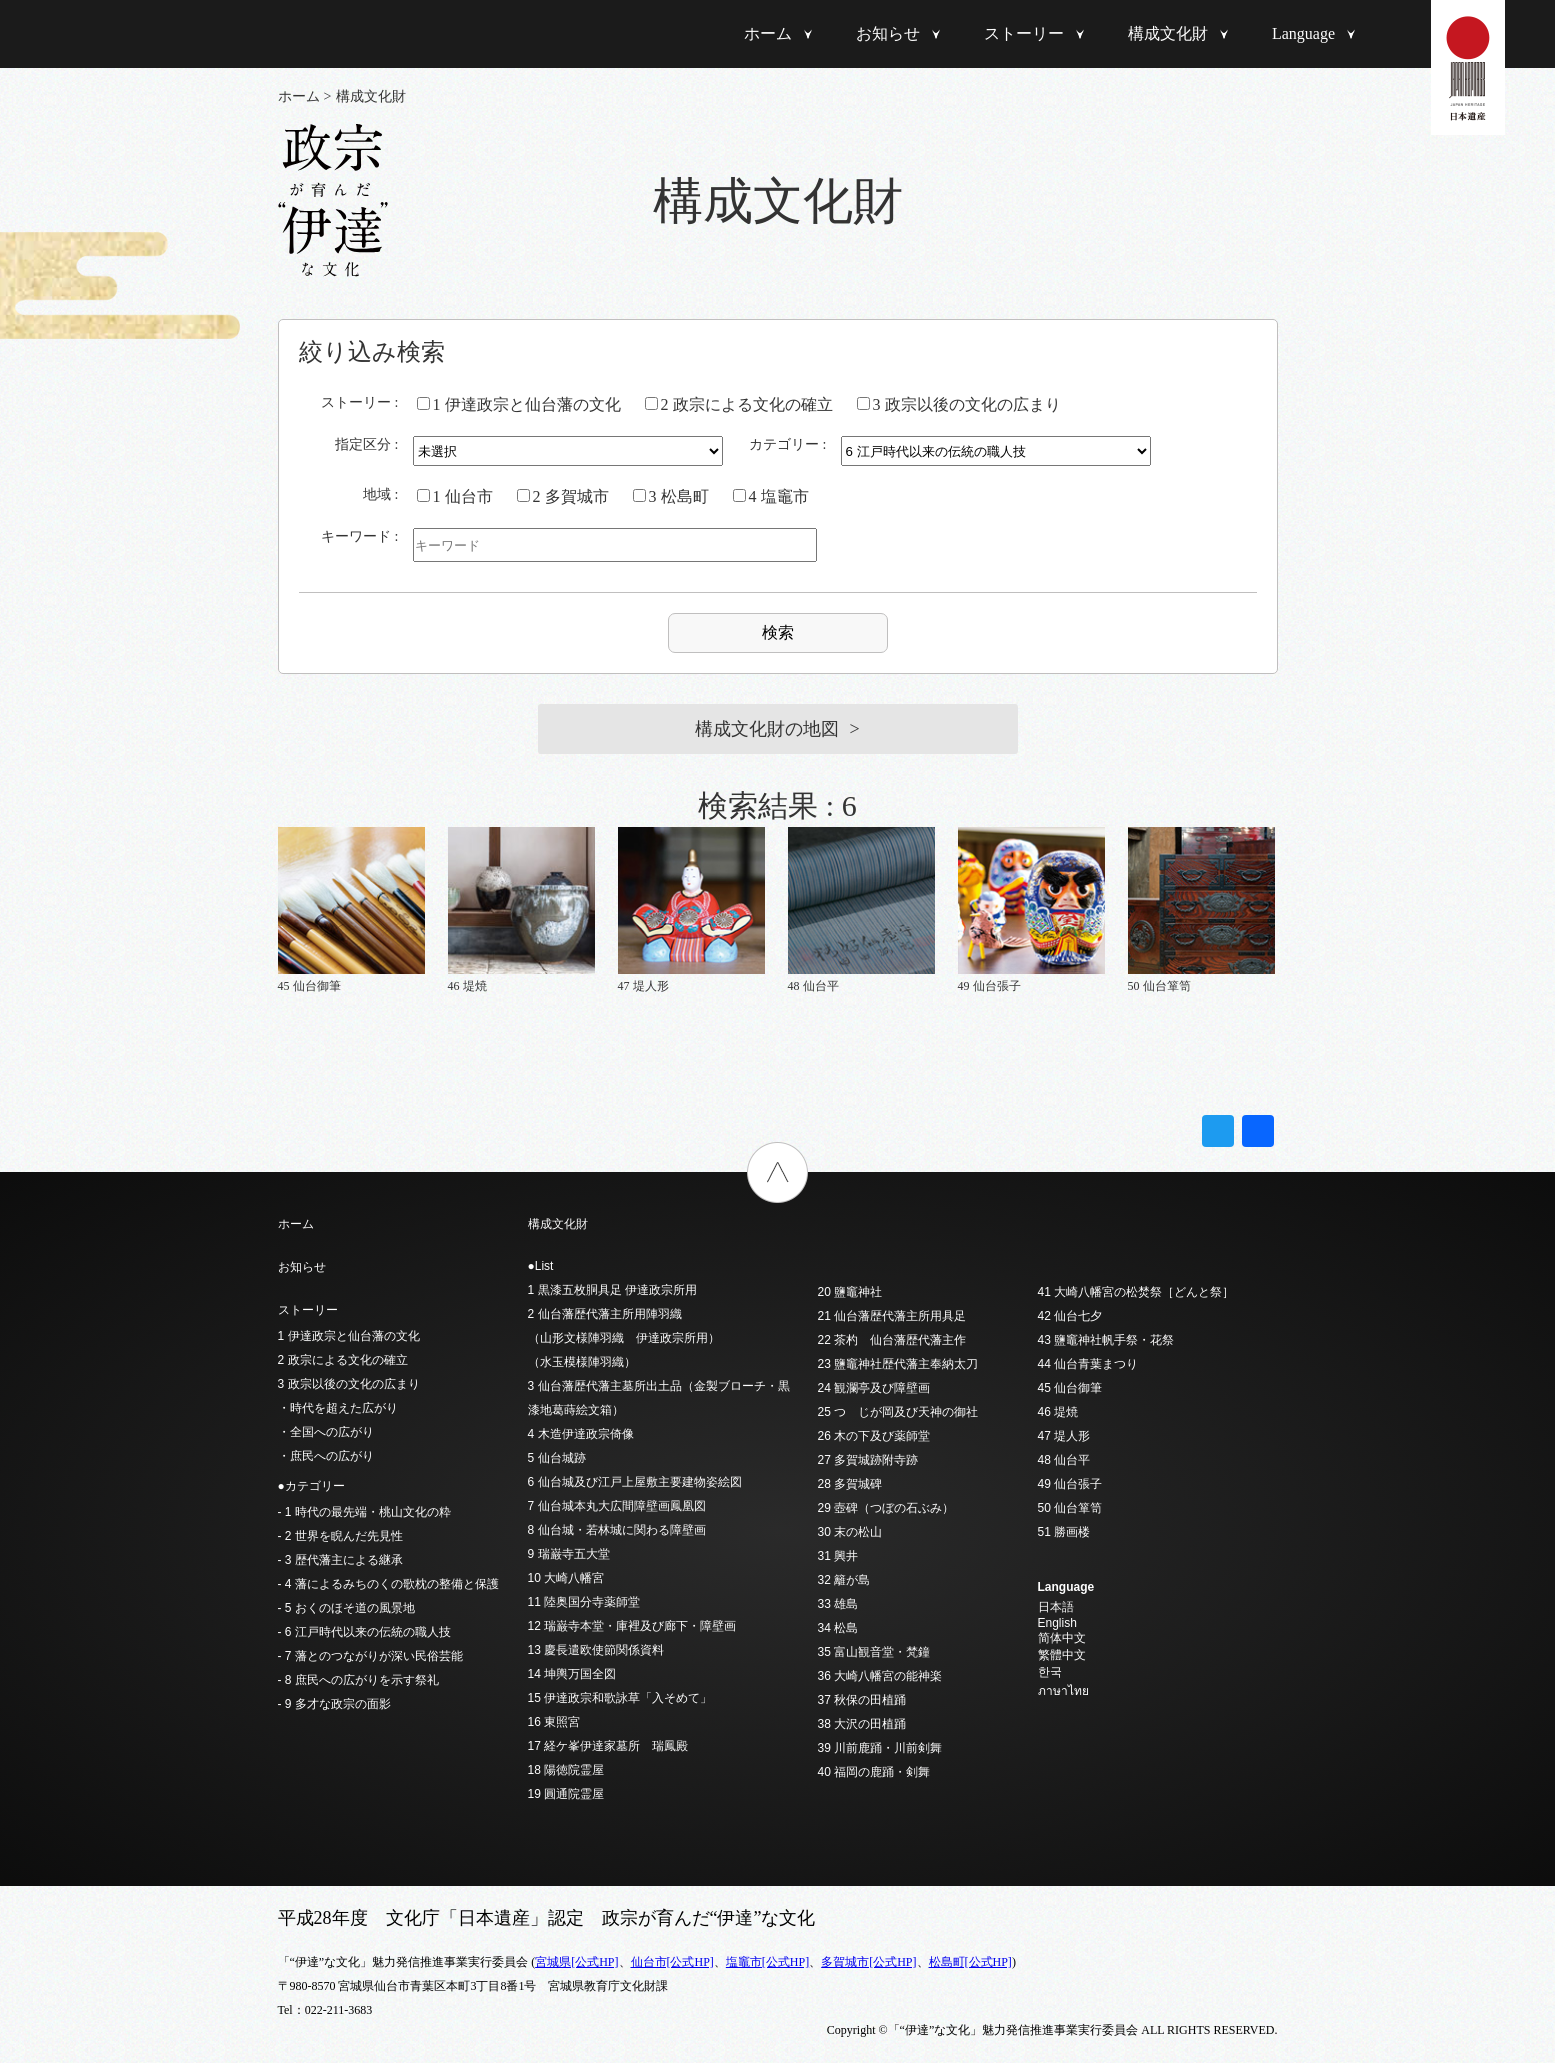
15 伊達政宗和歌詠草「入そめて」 (620, 1698)
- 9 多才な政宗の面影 (334, 1704)
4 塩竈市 (771, 496)
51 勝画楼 (1064, 1532)
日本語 (1056, 1607)
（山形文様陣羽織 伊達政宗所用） (624, 1338)
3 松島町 (671, 496)
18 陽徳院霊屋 (566, 1770)
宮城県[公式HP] (576, 1962)
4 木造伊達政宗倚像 (581, 1434)
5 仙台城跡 (557, 1458)
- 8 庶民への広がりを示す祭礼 (358, 1680)
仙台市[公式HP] (672, 1962)
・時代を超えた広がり (338, 1408)
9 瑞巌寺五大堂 (569, 1554)
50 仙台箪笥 (1070, 1508)
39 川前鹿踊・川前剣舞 (880, 1748)
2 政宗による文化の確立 (739, 404)
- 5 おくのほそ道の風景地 (346, 1608)
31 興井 (838, 1556)
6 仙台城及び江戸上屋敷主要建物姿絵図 (635, 1482)
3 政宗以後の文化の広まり (959, 404)
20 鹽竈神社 (850, 1292)
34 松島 (838, 1628)
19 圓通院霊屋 (566, 1794)
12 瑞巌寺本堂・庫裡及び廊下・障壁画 (632, 1626)
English (1057, 1623)
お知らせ (888, 33)
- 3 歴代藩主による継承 (340, 1560)
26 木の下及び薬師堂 (874, 1436)
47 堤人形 (1064, 1436)
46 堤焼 (1058, 1412)
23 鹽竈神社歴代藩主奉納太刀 (898, 1364)
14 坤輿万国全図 (572, 1674)
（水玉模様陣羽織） (582, 1362)
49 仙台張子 (1070, 1484)
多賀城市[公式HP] (868, 1962)
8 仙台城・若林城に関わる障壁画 (617, 1530)
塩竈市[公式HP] (767, 1962)
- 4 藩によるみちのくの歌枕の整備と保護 (388, 1584)
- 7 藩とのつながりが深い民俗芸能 (370, 1656)
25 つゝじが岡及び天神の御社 (898, 1412)
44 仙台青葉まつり (1088, 1364)
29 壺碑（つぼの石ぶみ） (886, 1508)
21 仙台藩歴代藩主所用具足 (892, 1316)
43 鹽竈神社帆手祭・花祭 (1106, 1340)
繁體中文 (1062, 1655)
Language (1303, 33)
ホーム (768, 33)
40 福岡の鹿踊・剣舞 (874, 1772)
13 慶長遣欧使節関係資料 (596, 1650)
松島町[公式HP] (970, 1962)
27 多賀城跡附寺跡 (868, 1460)
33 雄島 (838, 1604)
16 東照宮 (554, 1722)
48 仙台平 (1064, 1460)
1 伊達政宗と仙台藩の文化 (519, 404)
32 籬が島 (844, 1580)
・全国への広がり (326, 1432)
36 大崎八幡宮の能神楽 (880, 1676)
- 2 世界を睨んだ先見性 (340, 1536)
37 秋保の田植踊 (862, 1700)
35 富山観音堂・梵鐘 (874, 1652)
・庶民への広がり (326, 1456)
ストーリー (1024, 33)
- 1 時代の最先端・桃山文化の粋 (364, 1512)
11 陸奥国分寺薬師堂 (584, 1602)
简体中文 (1062, 1638)
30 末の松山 (850, 1532)
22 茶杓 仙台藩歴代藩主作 (892, 1340)
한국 (1050, 1672)
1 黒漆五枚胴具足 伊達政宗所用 (612, 1290)
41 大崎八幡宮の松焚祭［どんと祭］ (1136, 1292)
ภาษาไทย (1063, 1691)
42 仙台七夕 (1070, 1316)
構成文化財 (1168, 33)
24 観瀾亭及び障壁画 (874, 1388)
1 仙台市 (455, 496)
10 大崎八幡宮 (566, 1578)
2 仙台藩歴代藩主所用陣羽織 (605, 1314)
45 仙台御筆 (1070, 1388)
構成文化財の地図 (767, 729)
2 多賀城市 (563, 496)
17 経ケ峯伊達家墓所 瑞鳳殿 (608, 1746)
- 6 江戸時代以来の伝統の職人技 (364, 1632)
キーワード (356, 536)
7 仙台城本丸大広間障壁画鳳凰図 (617, 1506)
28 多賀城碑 (850, 1484)
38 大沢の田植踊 (862, 1724)
